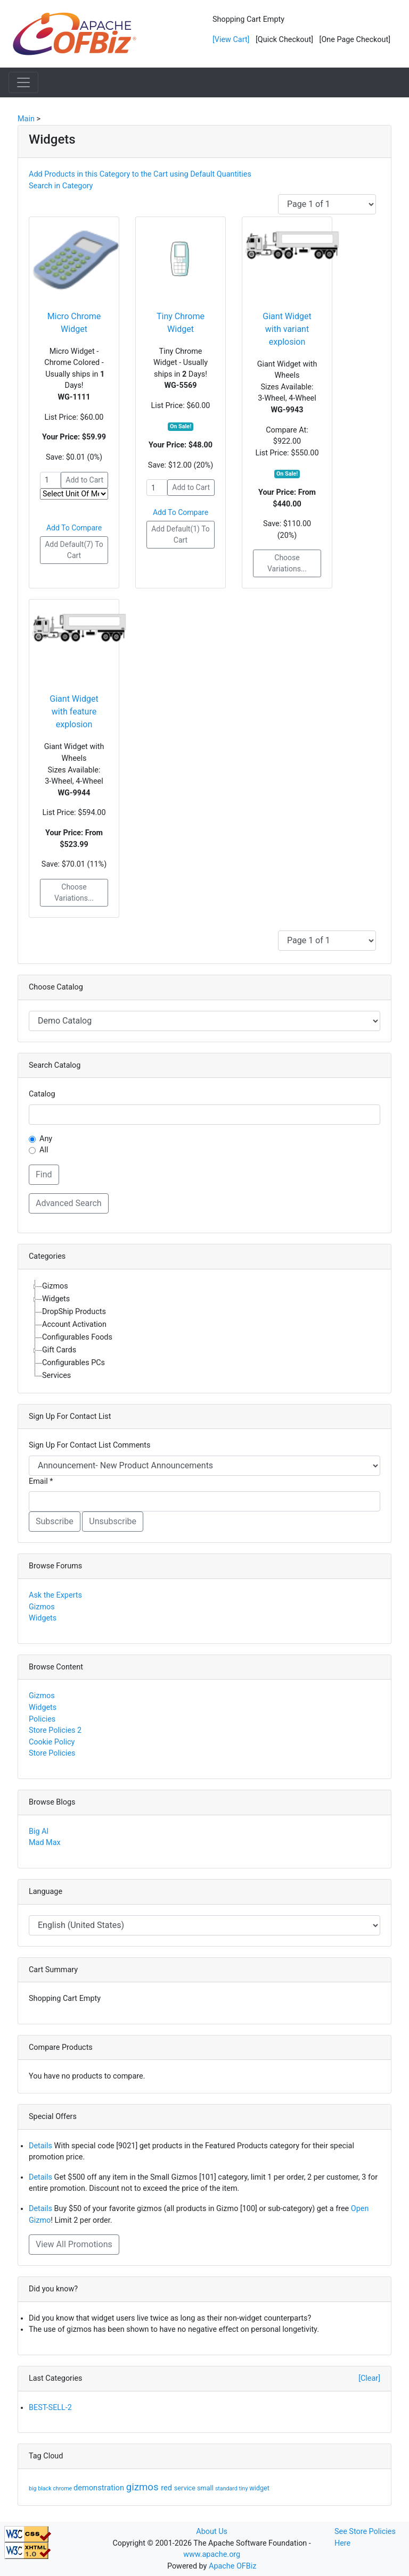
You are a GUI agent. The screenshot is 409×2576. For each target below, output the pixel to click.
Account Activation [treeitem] (74, 1324)
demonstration (99, 2487)
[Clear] (369, 2378)
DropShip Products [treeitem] (74, 1311)
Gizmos (42, 1606)
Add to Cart (84, 480)
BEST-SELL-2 (50, 2407)
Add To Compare (74, 527)
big (33, 2488)
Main (26, 118)
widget (259, 2488)
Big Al (38, 1831)
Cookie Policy (52, 1742)
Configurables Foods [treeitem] (77, 1337)
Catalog (42, 1094)
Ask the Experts (55, 1595)
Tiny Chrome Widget (180, 322)
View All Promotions (74, 2244)
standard (227, 2488)
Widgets (42, 1618)
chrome (63, 2488)
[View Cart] (230, 39)
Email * (41, 1481)
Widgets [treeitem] (56, 1298)
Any (45, 1138)
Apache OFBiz (232, 2566)
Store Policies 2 (55, 1730)
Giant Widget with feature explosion (74, 711)
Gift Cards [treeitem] (59, 1350)
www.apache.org (211, 2554)
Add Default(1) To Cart (180, 534)
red (167, 2487)
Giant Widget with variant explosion (287, 329)
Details (40, 2145)
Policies (42, 1719)
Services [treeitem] (56, 1375)
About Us (211, 2531)
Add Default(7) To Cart (74, 550)
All (43, 1149)
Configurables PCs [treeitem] (73, 1362)
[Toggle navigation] (23, 82)
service (185, 2488)
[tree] (204, 1331)
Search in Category (61, 185)
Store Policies (52, 1753)
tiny (244, 2488)
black (45, 2488)
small (206, 2488)
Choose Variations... (287, 563)
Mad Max (45, 1842)
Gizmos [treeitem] (55, 1286)
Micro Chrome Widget (74, 322)
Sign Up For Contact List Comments (89, 1445)
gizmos (143, 2487)
